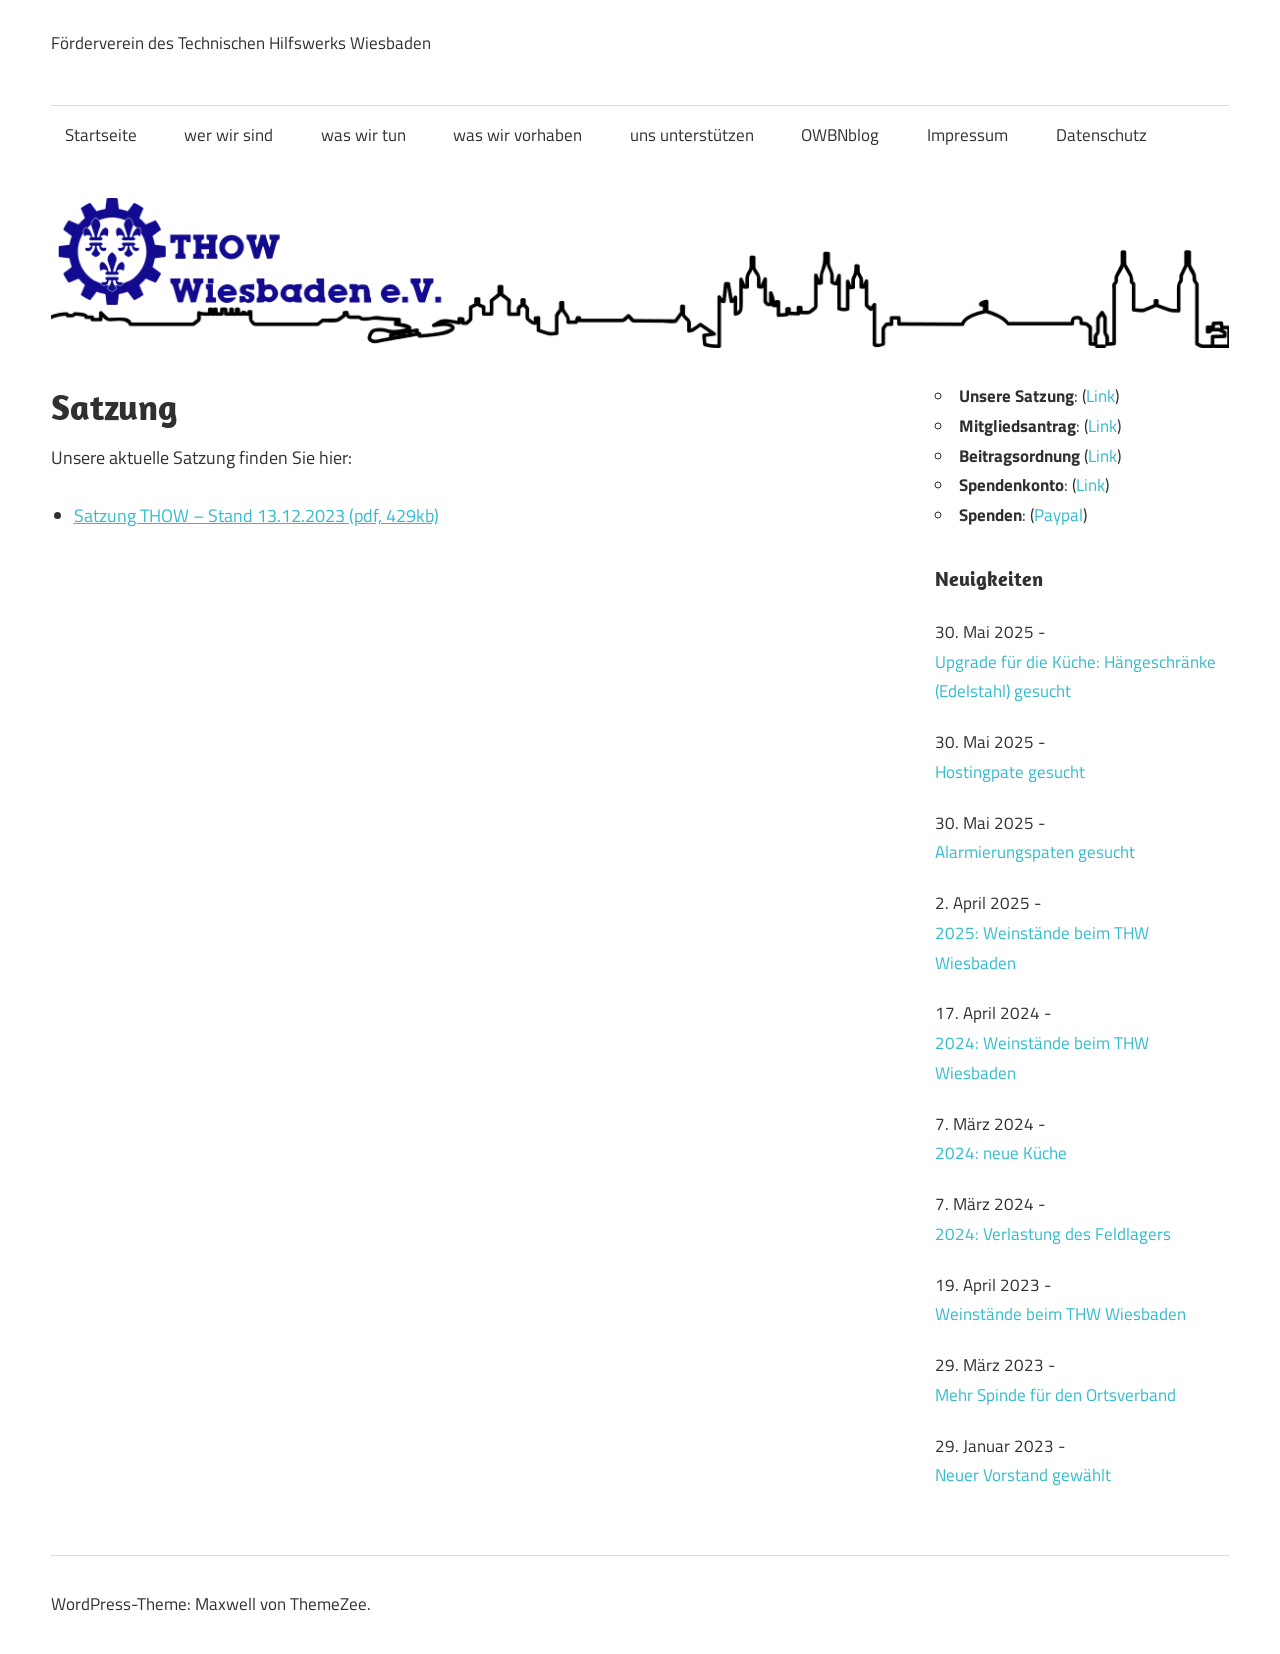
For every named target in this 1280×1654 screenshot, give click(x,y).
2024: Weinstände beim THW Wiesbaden (1042, 1058)
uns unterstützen (692, 135)
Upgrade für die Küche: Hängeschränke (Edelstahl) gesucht (1075, 677)
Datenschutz (1101, 135)
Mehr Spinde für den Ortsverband (1055, 1395)
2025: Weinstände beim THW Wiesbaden (1042, 948)
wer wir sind (228, 135)
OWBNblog (840, 135)
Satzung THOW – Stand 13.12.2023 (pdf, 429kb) (256, 515)
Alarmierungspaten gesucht (1035, 852)
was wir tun (363, 135)
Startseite (101, 135)
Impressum (967, 135)
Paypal (1058, 515)
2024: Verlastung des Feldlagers (1053, 1234)
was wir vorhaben (517, 135)
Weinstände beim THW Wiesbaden (1060, 1314)
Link (1100, 396)
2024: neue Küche (1001, 1153)
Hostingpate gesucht (1010, 772)
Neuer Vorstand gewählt (1023, 1475)
